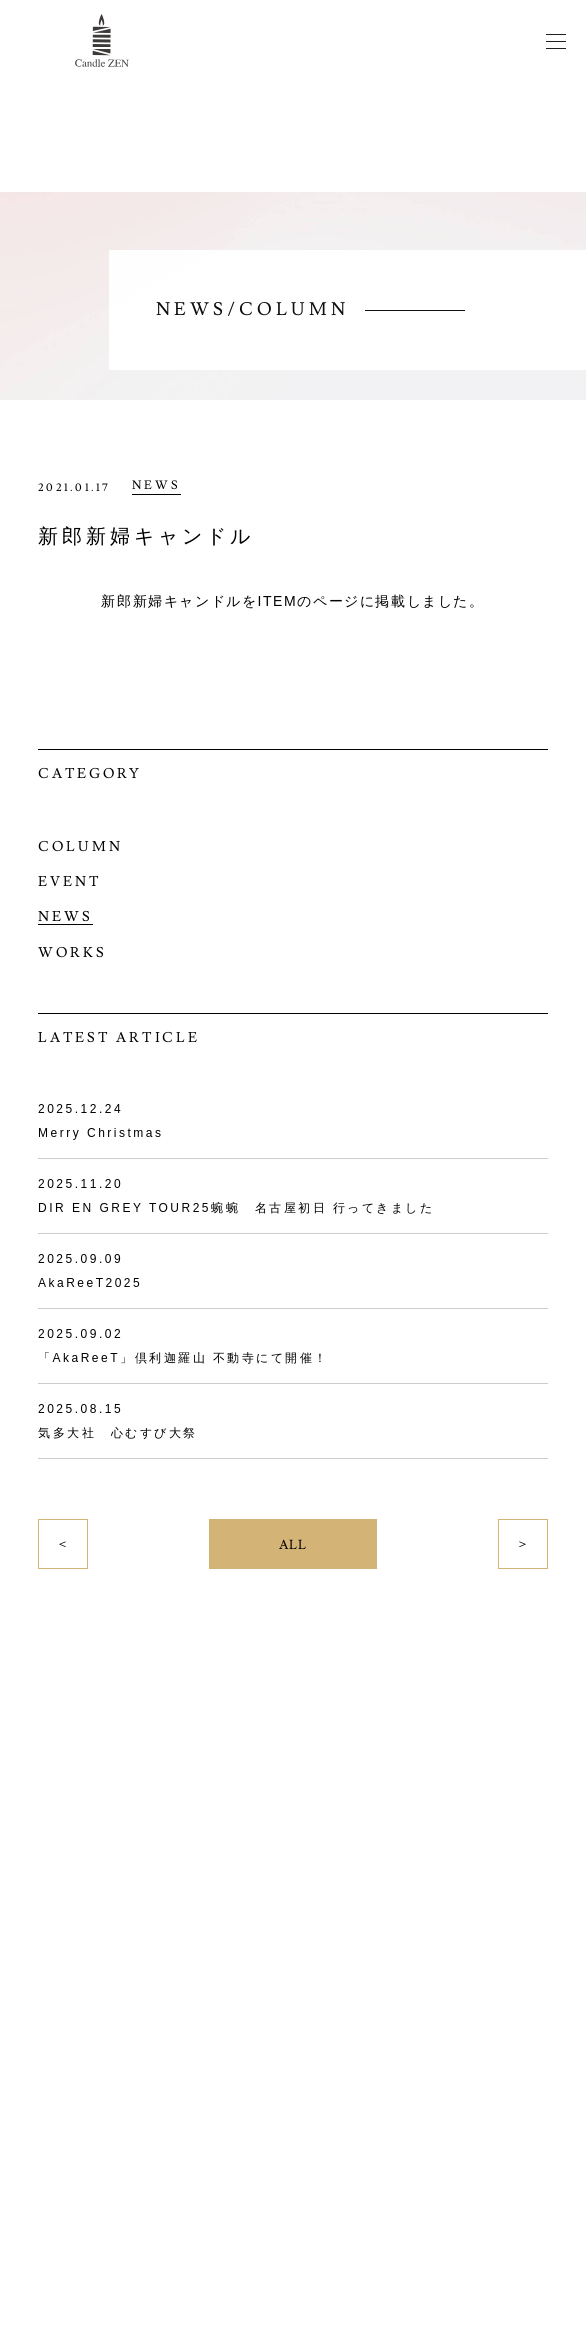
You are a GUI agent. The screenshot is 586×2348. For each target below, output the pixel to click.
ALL (293, 1545)
